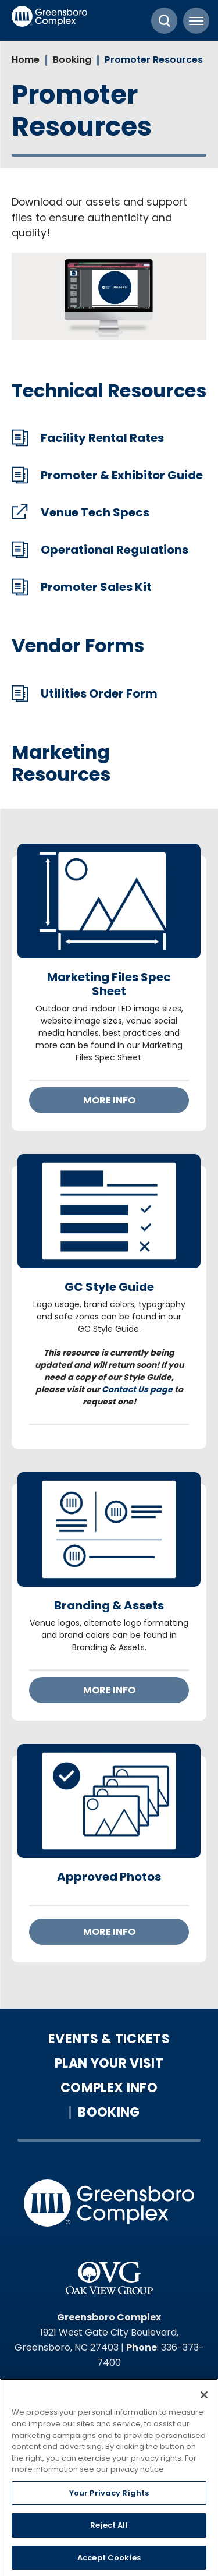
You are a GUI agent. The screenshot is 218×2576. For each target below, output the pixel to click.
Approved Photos (109, 1877)
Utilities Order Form (99, 693)
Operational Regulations (114, 550)
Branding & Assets (109, 1605)
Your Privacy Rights (109, 2495)
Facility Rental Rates (102, 438)
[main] (109, 1025)
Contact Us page (137, 1389)
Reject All (108, 2528)
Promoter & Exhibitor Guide (122, 475)
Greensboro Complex (49, 20)
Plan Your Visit (109, 2064)
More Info (109, 1100)
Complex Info (109, 2088)
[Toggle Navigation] (196, 21)
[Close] (204, 2398)
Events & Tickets (109, 2039)
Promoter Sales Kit (96, 587)
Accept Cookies (109, 2561)
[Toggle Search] (164, 21)
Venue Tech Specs (95, 512)
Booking (72, 59)
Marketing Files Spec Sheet (109, 984)
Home (26, 59)
